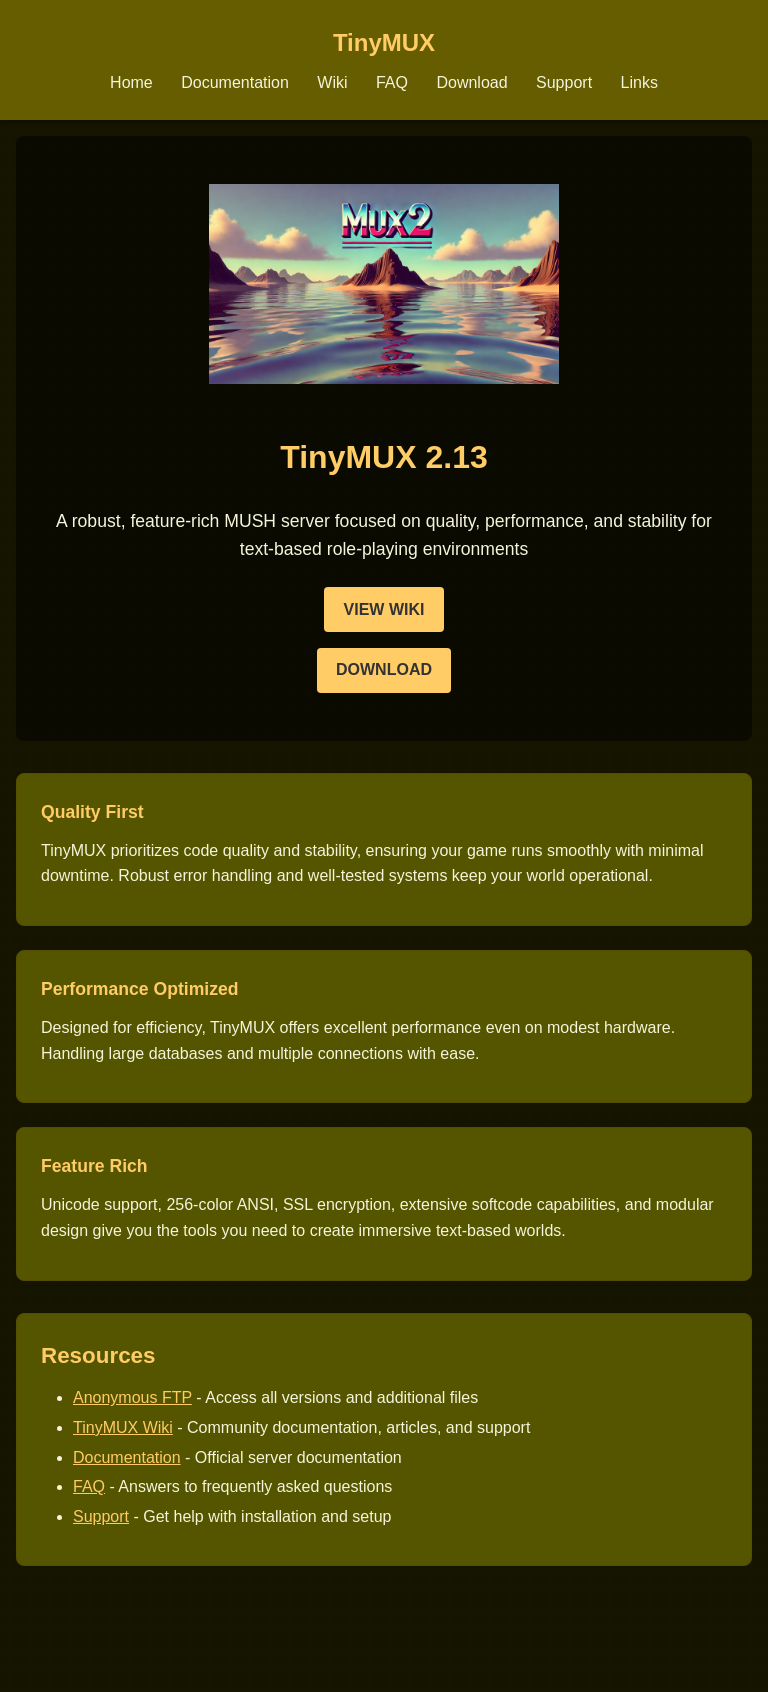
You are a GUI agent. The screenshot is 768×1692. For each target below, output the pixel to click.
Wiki (332, 82)
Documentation (235, 82)
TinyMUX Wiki (123, 1427)
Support (564, 82)
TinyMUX (384, 42)
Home (131, 82)
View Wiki (384, 609)
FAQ (392, 82)
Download (471, 82)
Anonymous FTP (132, 1397)
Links (639, 82)
